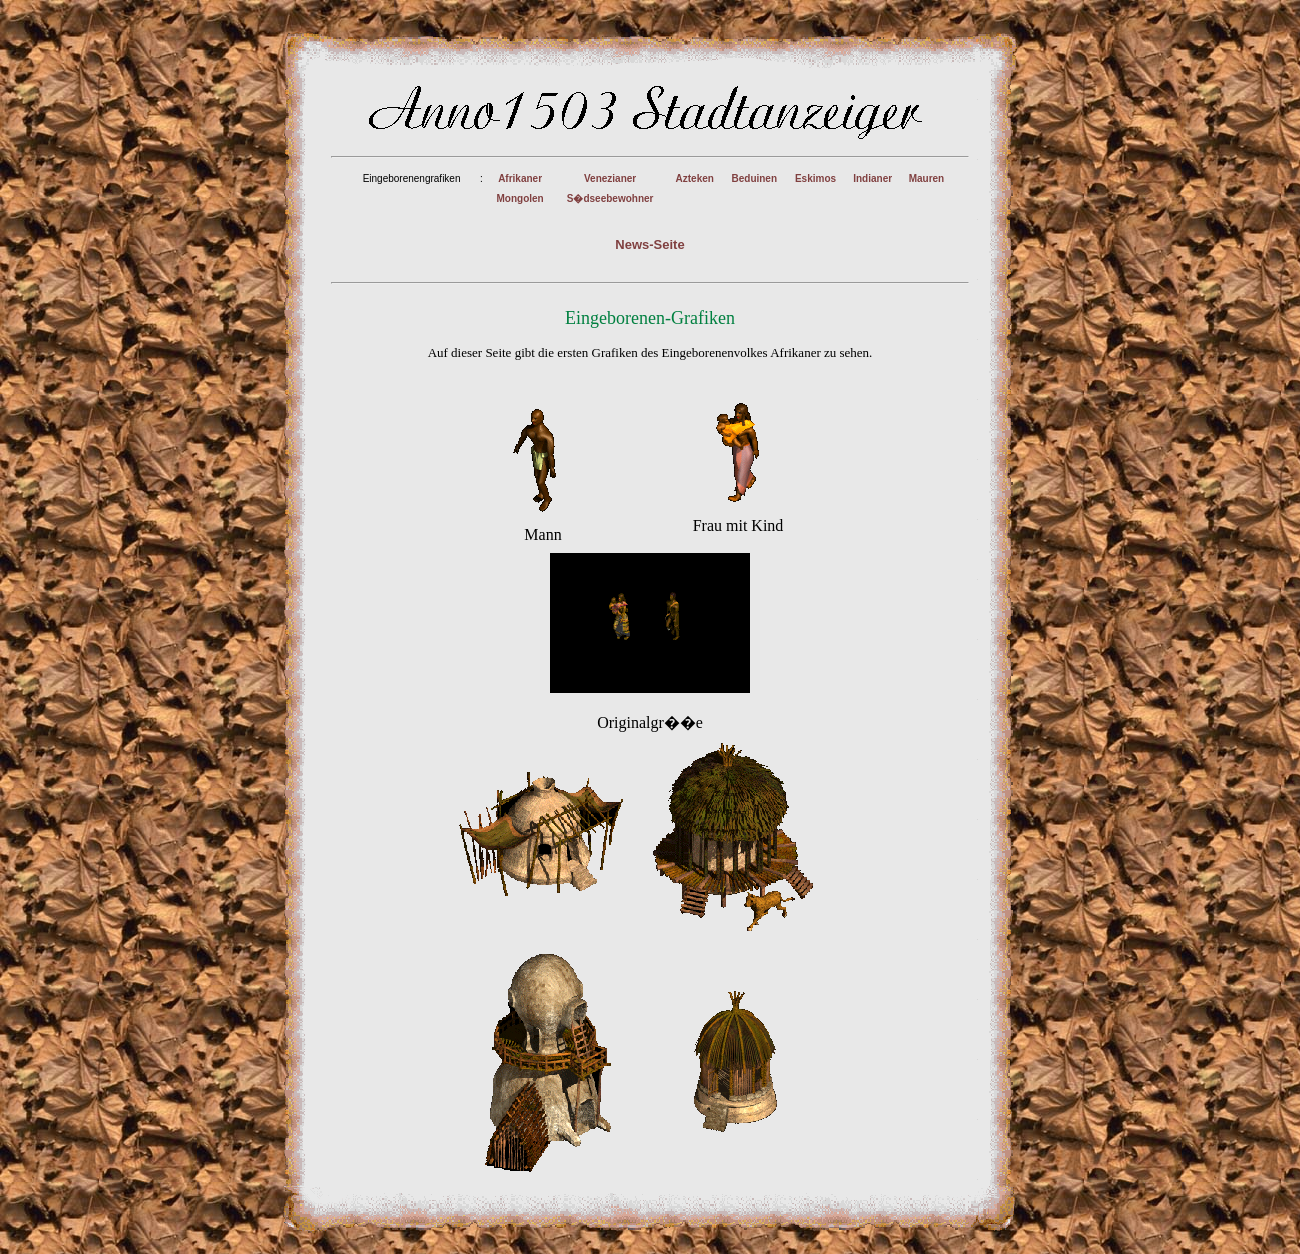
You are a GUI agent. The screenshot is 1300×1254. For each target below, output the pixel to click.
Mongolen (519, 198)
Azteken (695, 178)
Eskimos (815, 178)
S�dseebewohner (610, 198)
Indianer (872, 178)
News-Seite (649, 244)
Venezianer (610, 178)
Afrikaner (520, 178)
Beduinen (754, 178)
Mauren (927, 178)
